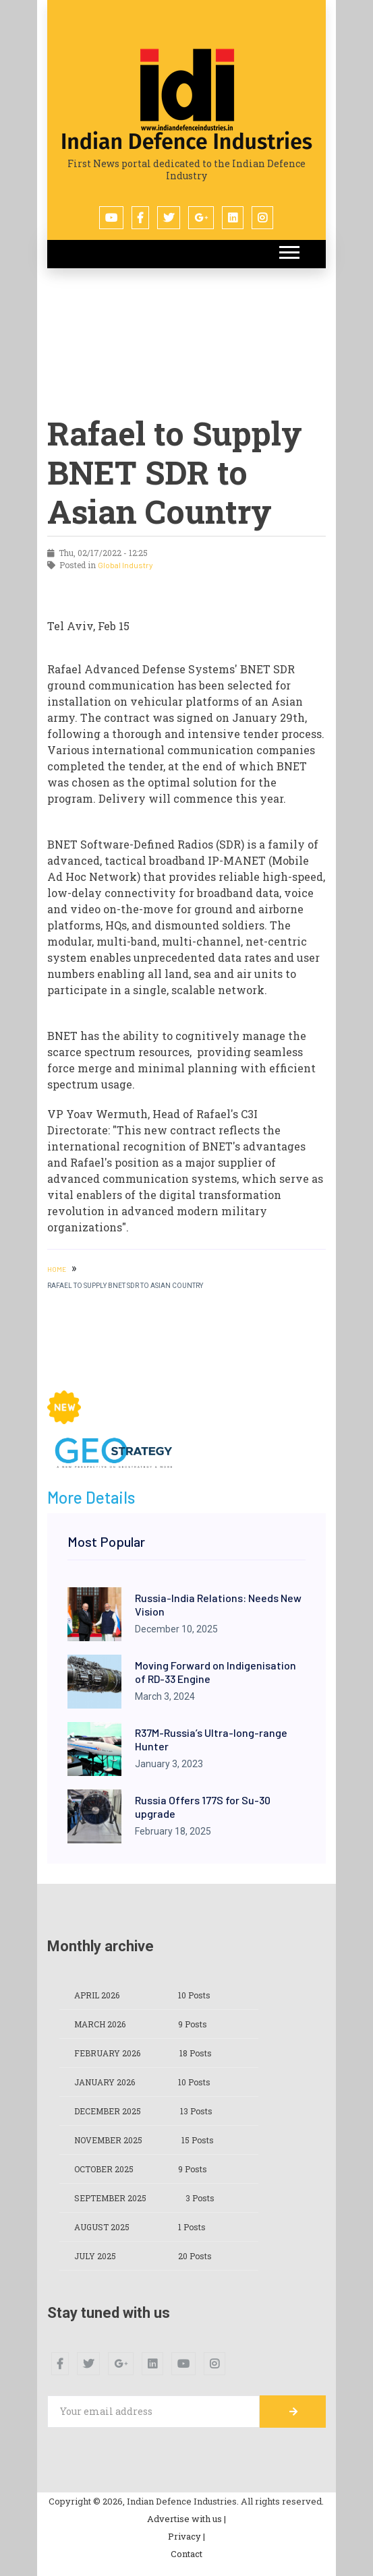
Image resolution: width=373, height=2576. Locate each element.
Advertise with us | (186, 2519)
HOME (56, 1269)
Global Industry (125, 565)
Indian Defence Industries (186, 141)
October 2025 (104, 2169)
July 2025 (95, 2255)
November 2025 (108, 2140)
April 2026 (96, 1995)
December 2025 (107, 2111)
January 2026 (104, 2082)
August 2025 (102, 2226)
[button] (288, 250)
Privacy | (186, 2536)
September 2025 (110, 2197)
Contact (186, 2554)
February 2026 (107, 2053)
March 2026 (99, 2024)
